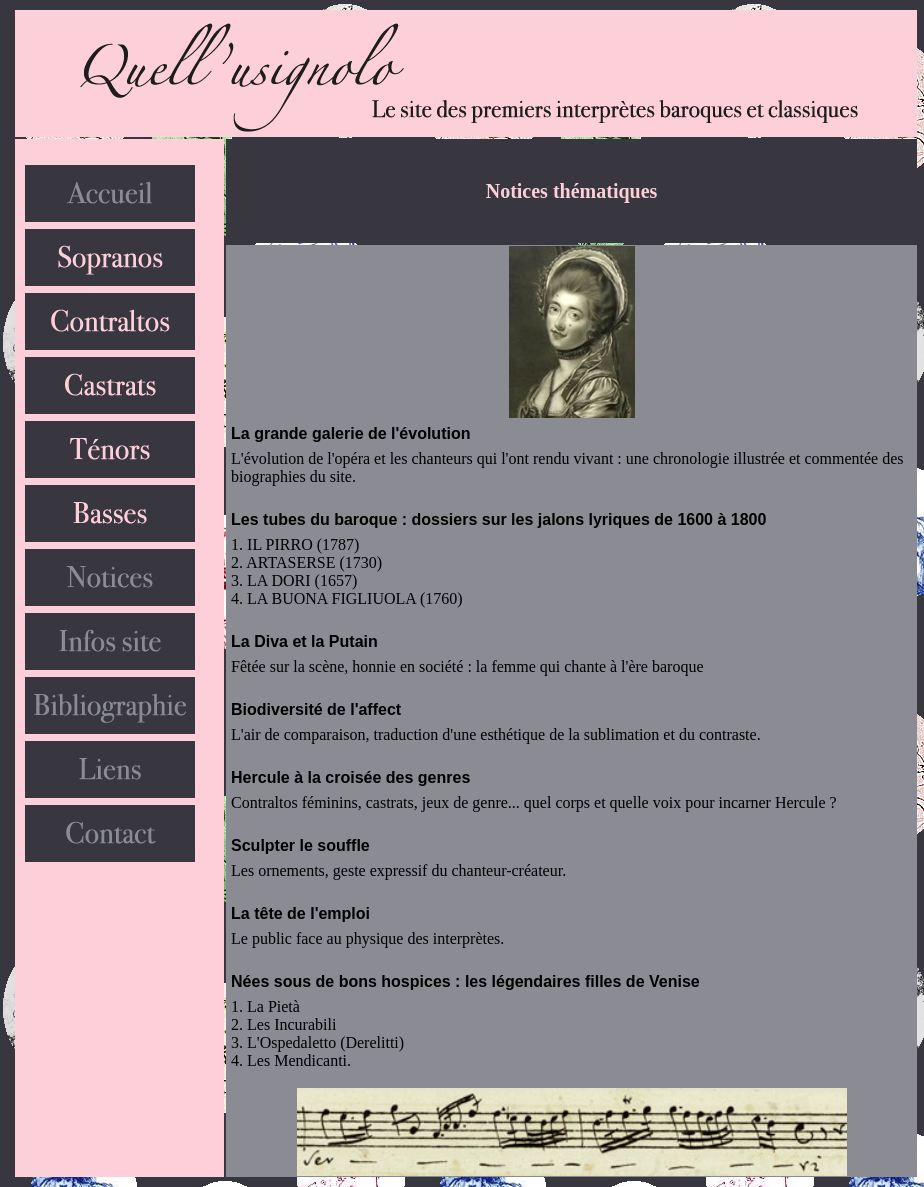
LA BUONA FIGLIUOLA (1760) (355, 598)
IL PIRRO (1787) (303, 544)
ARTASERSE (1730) (314, 562)
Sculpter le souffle (300, 845)
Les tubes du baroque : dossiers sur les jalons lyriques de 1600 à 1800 (498, 519)
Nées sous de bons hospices (341, 981)
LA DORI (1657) (302, 580)
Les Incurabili (291, 1024)
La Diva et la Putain (304, 641)
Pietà (284, 1006)
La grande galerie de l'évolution (350, 433)
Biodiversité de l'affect (316, 709)
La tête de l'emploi (300, 913)
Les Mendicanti (297, 1060)
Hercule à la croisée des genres (350, 777)
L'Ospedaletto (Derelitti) (325, 1042)
